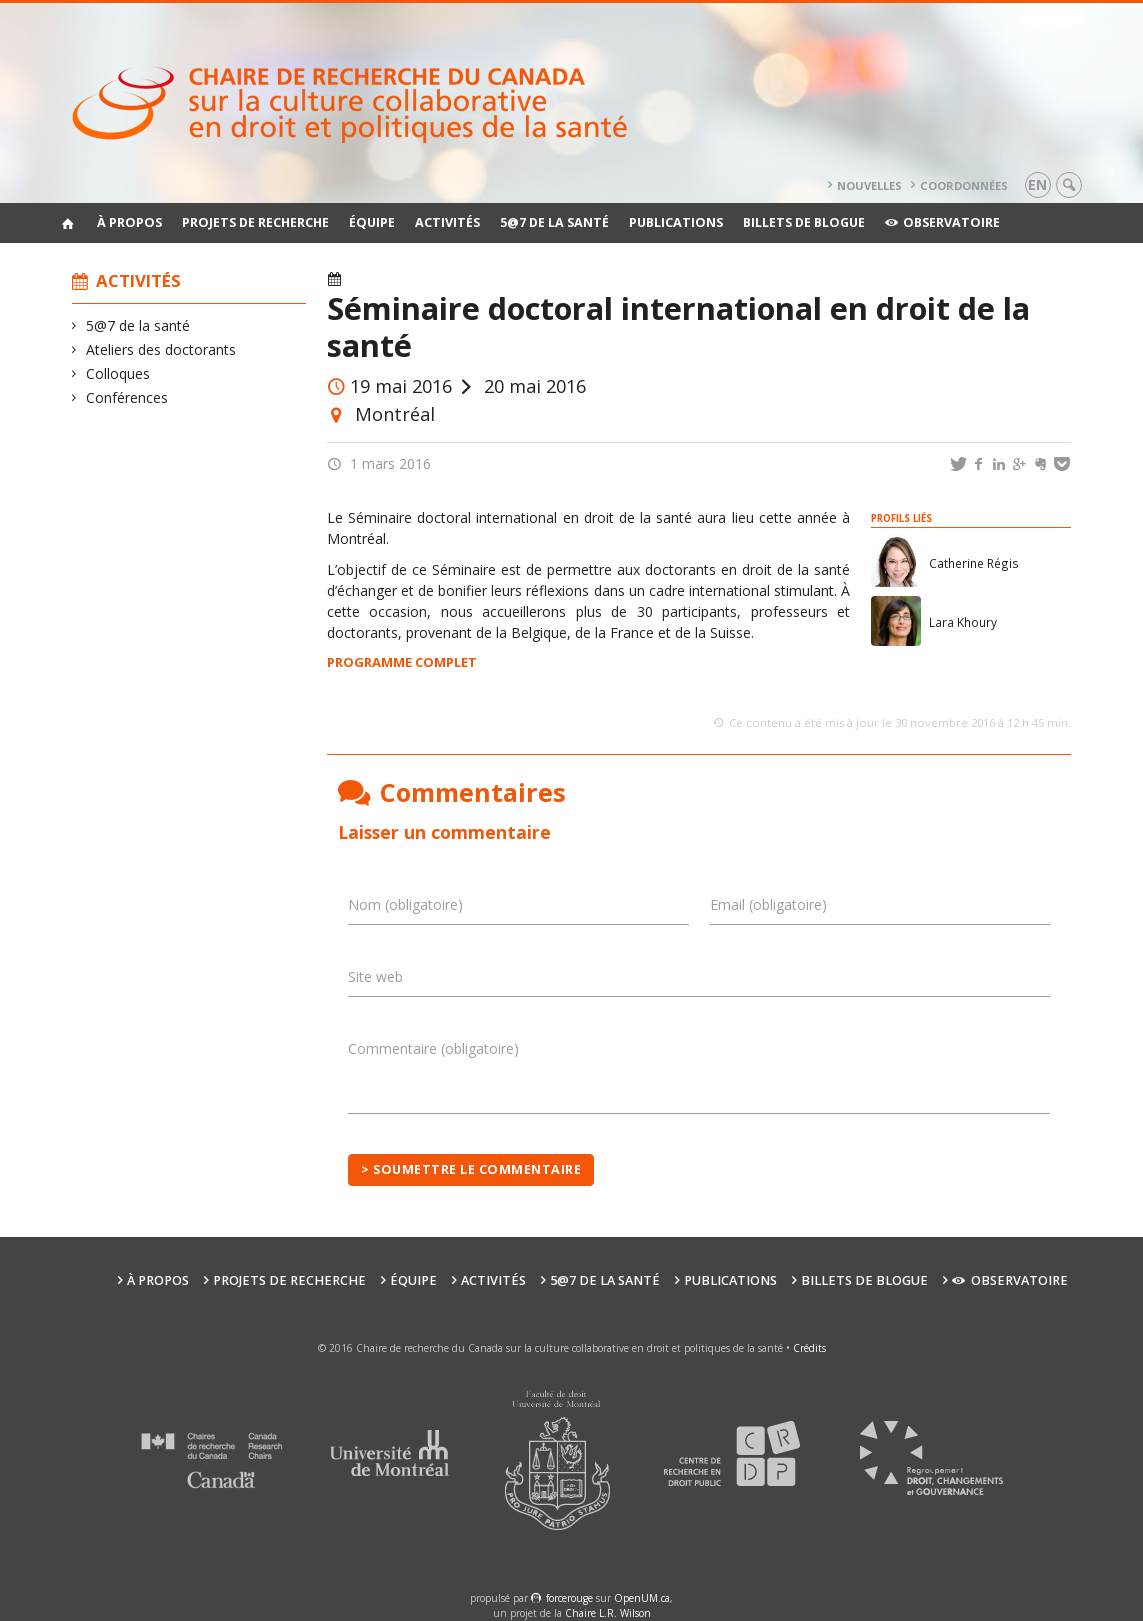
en (1037, 184)
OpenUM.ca (642, 1598)
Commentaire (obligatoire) (433, 1048)
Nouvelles (869, 185)
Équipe (372, 222)
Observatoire (942, 222)
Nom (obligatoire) (405, 904)
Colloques (118, 373)
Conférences (127, 397)
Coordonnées (964, 185)
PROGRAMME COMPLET (402, 662)
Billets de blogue (804, 222)
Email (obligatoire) (768, 904)
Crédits (809, 1348)
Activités (447, 222)
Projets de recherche (255, 222)
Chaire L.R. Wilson (608, 1613)
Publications (676, 222)
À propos (129, 222)
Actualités (455, 279)
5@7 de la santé (554, 222)
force (569, 1598)
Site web (375, 976)
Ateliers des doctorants (161, 349)
